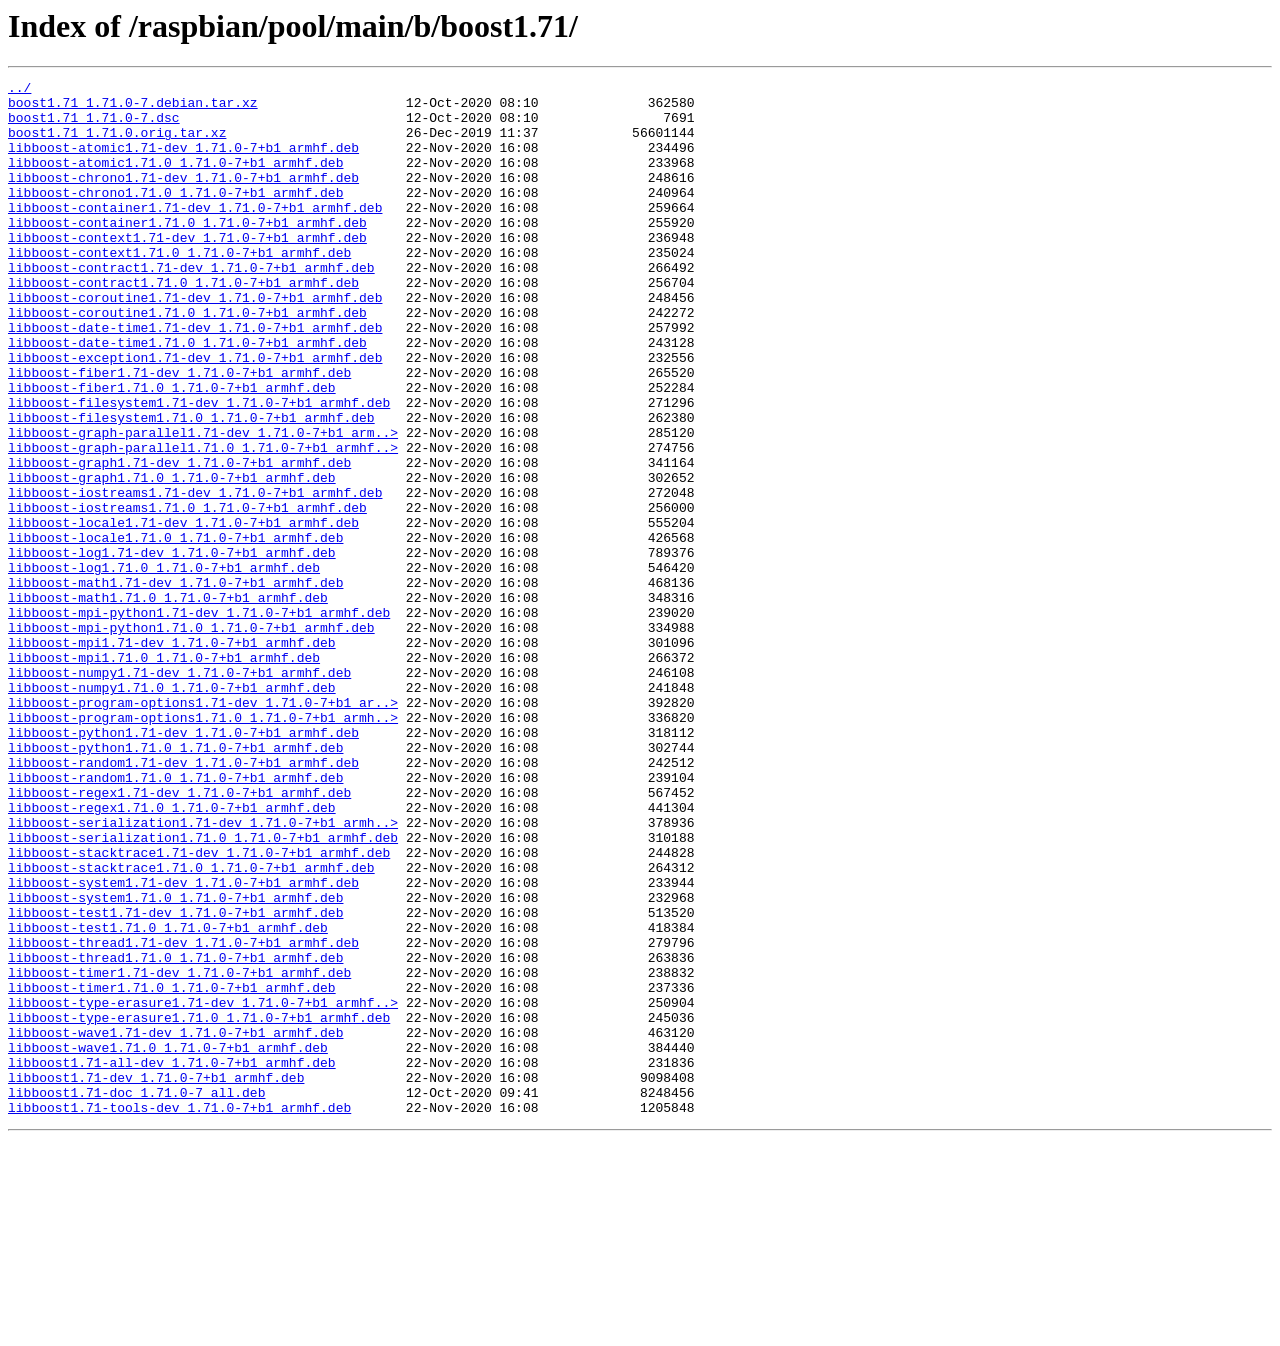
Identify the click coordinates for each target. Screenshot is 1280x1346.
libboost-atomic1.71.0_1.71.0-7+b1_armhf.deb (175, 180)
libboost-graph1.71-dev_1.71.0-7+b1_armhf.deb (179, 540)
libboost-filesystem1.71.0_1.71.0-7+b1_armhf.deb (191, 486)
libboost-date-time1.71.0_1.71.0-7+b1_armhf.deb (187, 396)
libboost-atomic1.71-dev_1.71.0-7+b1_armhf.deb (183, 162)
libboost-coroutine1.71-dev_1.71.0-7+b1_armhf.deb (195, 342)
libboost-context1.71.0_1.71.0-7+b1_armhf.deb (179, 288)
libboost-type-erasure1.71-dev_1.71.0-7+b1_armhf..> (203, 1188)
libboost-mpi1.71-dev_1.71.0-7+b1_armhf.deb (172, 756)
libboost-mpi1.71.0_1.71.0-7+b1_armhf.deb (164, 774)
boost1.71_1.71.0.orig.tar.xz (117, 144)
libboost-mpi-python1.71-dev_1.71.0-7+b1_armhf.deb (199, 720)
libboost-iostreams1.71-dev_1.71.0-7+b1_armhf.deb (195, 576)
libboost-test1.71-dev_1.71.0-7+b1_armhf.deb (175, 1080)
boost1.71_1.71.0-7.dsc (94, 126)
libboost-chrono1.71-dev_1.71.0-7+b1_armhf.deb (183, 198)
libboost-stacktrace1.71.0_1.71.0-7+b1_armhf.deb (191, 1026)
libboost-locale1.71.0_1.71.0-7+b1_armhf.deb (175, 630)
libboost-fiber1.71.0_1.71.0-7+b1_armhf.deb (172, 450)
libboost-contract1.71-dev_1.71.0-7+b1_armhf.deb (191, 306)
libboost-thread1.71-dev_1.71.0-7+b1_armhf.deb (183, 1116)
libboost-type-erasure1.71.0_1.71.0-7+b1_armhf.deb (199, 1206)
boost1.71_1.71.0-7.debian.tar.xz (133, 108)
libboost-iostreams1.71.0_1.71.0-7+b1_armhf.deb (187, 594)
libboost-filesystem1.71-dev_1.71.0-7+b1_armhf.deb (199, 468)
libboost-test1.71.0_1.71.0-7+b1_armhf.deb (168, 1098)
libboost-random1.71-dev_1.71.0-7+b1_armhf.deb (183, 900)
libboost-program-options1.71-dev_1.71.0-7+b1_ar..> (203, 828)
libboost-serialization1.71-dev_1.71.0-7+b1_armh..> (203, 972)
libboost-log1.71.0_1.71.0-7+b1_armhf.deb (164, 666)
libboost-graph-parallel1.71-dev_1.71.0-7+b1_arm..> (203, 504)
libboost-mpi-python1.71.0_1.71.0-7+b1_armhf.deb (191, 738)
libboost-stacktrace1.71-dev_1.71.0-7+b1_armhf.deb (199, 1008)
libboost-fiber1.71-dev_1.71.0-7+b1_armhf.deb (179, 432)
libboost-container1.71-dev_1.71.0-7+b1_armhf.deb (195, 234)
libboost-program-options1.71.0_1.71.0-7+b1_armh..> (203, 846)
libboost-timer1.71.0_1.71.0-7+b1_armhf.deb (172, 1170)
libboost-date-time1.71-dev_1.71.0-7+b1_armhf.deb (195, 378)
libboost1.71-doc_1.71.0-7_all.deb (136, 1296)
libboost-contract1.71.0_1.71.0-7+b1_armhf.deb (183, 324)
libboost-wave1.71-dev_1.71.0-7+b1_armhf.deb (175, 1224)
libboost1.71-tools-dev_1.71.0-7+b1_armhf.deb (179, 1314)
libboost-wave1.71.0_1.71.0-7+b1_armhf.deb (168, 1242)
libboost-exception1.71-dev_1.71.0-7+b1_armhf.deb (195, 414)
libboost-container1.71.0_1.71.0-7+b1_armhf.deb (187, 252)
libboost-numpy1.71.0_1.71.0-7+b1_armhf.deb (172, 810)
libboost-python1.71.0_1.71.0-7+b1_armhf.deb (175, 882)
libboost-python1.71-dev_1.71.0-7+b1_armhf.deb (183, 864)
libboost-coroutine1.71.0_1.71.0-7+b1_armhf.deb (187, 360)
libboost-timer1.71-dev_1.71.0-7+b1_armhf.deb (179, 1152)
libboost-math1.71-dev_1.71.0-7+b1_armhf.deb (175, 684)
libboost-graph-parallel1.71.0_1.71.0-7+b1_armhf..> (203, 522)
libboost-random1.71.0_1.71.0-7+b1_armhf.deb (175, 918)
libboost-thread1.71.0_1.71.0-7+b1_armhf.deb (175, 1134)
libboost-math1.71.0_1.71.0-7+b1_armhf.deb (168, 702)
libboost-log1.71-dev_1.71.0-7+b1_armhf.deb (172, 648)
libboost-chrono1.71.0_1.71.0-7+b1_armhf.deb (175, 216)
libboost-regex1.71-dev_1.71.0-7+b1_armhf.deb (179, 936)
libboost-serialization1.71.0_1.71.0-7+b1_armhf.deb (203, 990)
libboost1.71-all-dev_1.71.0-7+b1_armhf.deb (172, 1260)
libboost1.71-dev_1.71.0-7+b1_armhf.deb (156, 1278)
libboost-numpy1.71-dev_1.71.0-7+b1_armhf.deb (179, 792)
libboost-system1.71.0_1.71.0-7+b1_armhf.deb (175, 1062)
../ (19, 90)
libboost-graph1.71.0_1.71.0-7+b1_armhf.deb (172, 558)
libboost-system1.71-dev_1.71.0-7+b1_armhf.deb (183, 1044)
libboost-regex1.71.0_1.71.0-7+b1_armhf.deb (172, 954)
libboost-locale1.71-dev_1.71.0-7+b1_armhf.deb (183, 612)
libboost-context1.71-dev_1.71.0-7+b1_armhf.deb (187, 270)
